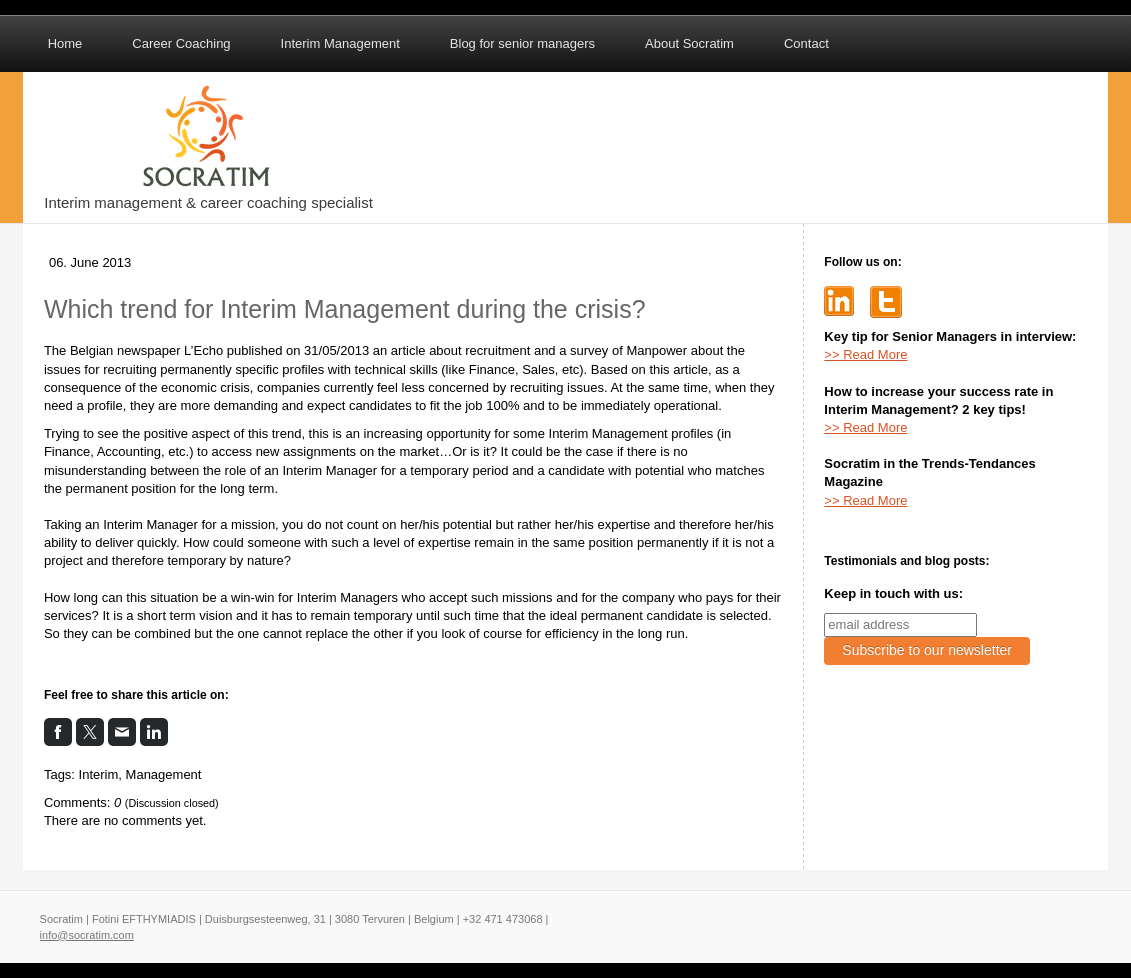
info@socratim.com (87, 935)
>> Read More (865, 354)
